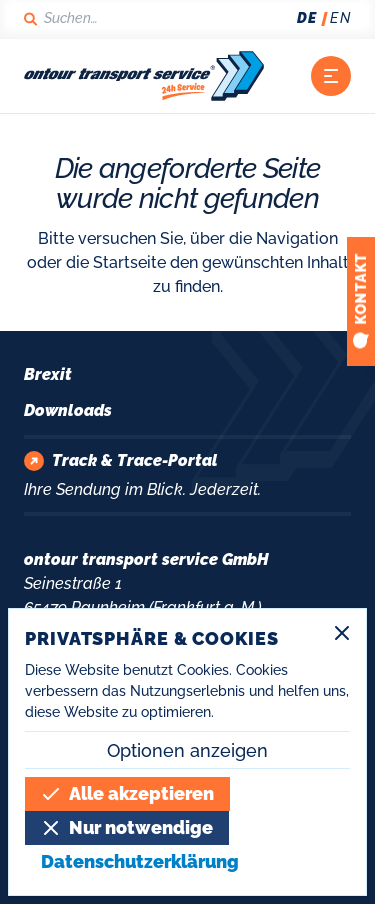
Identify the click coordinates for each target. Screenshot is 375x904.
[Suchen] (72, 18)
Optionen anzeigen (187, 750)
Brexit (48, 374)
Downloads (68, 410)
